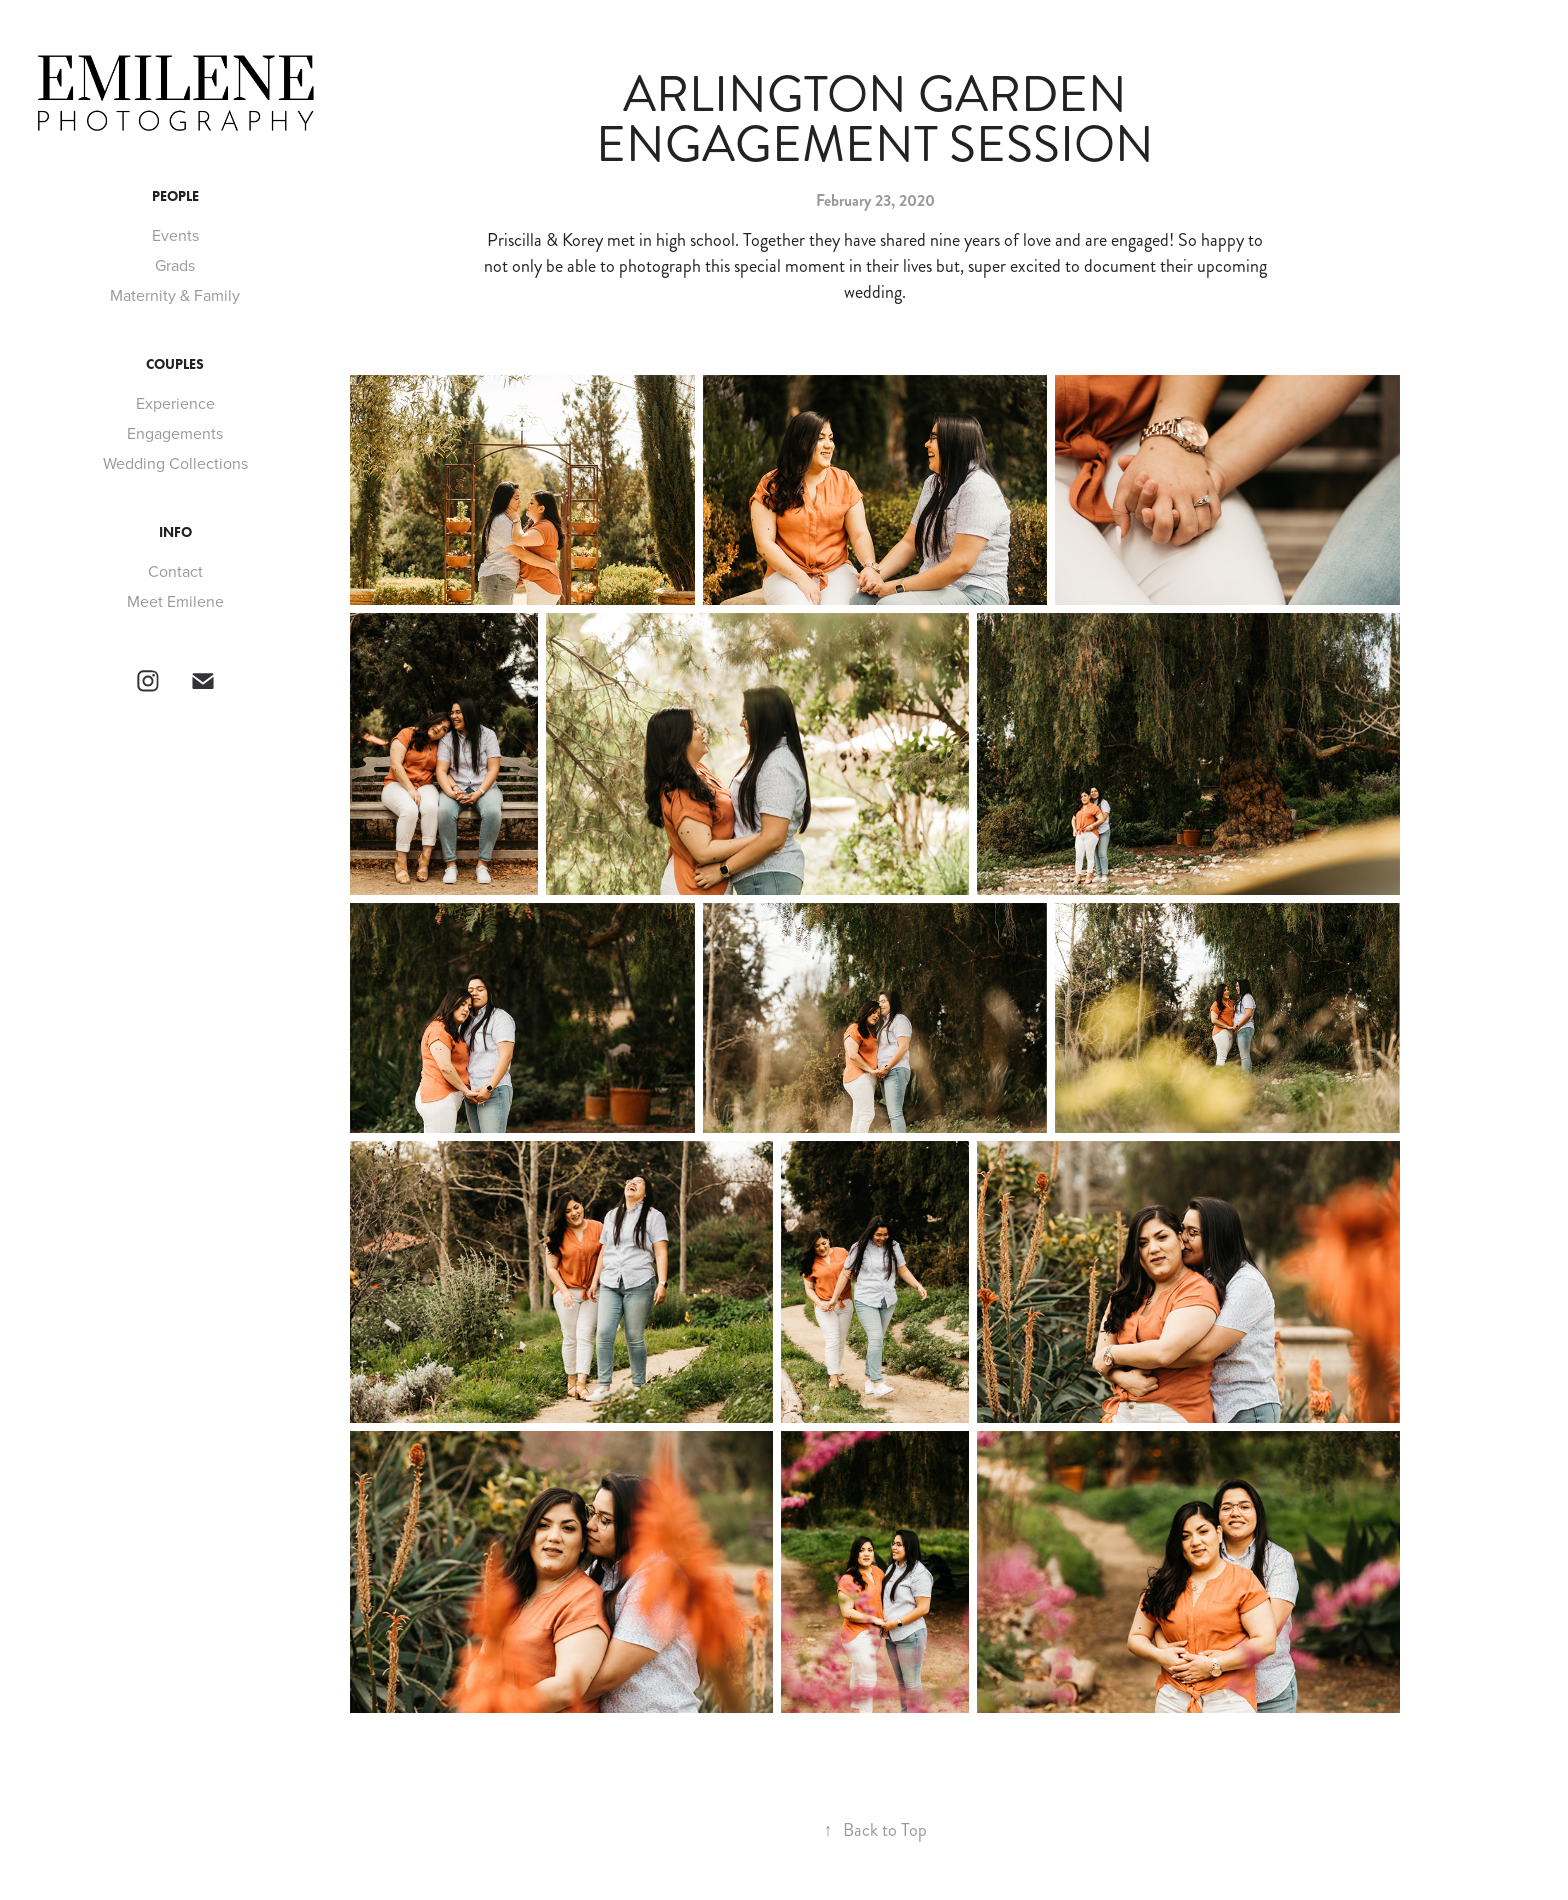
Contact (175, 571)
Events (175, 235)
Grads (175, 265)
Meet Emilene (175, 601)
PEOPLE (175, 196)
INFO (175, 532)
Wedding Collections (175, 463)
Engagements (175, 433)
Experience (175, 403)
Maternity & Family (175, 295)
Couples (175, 364)
